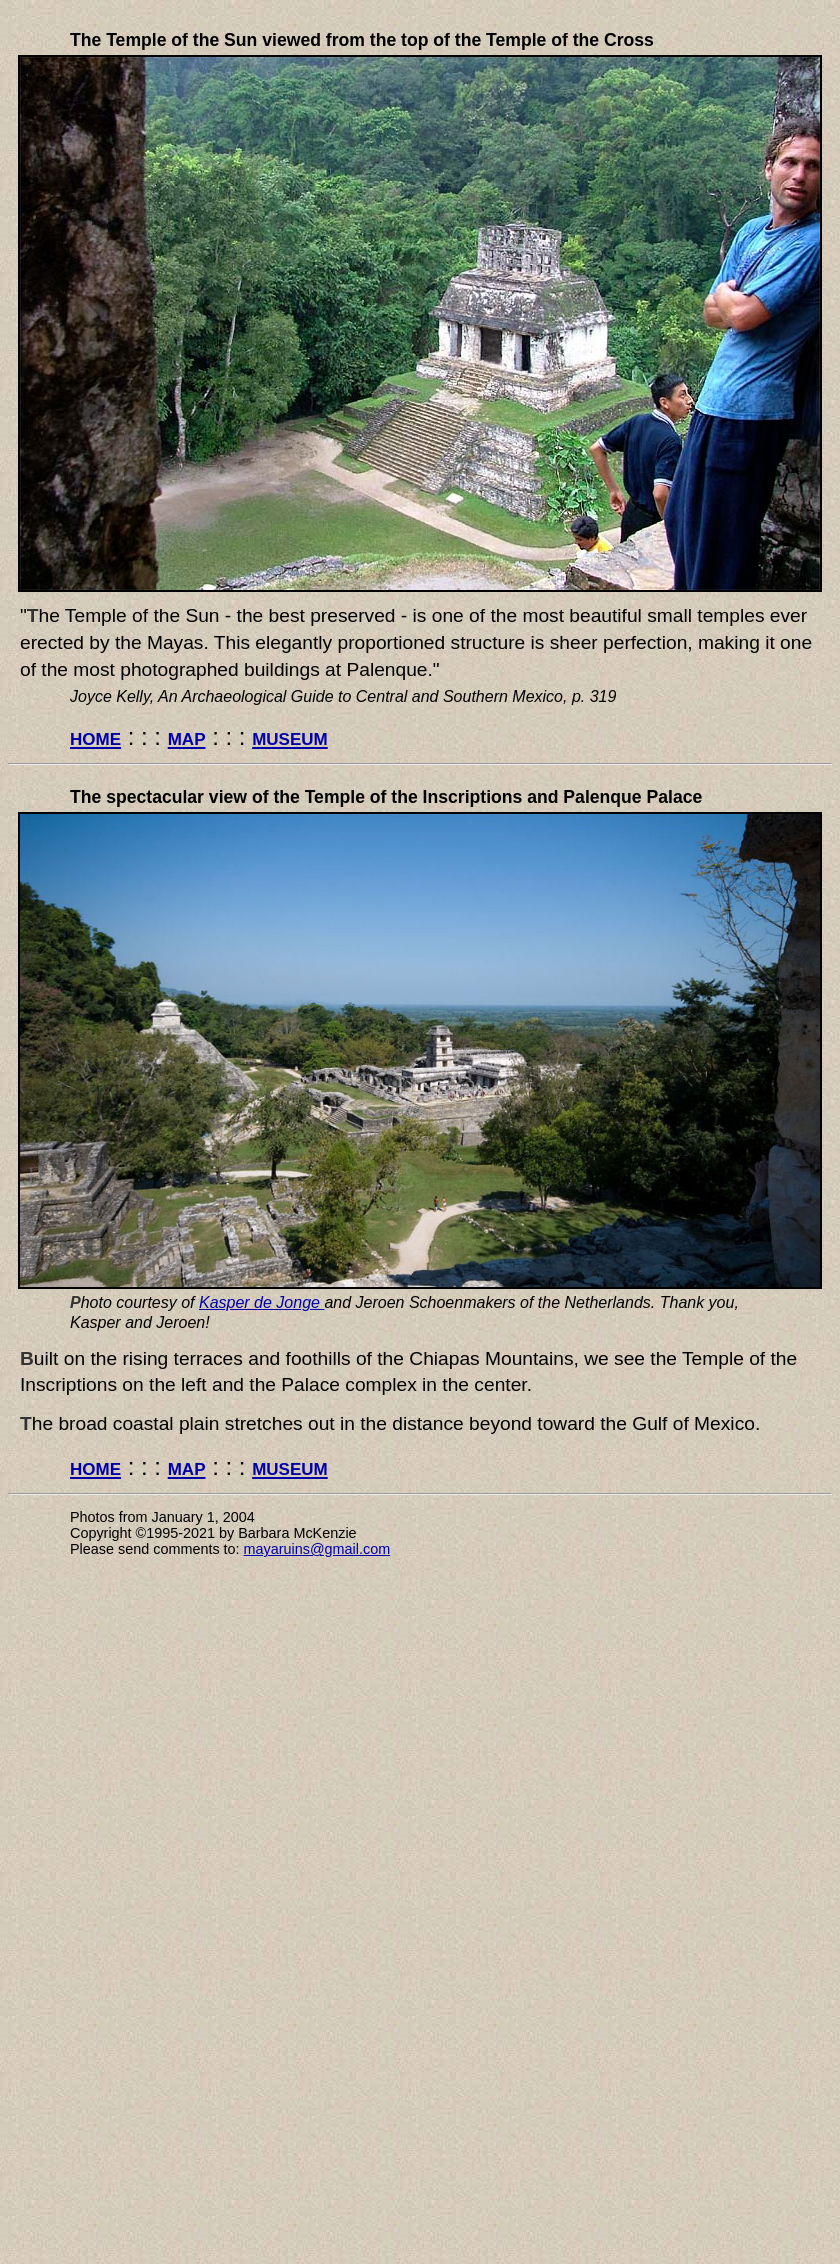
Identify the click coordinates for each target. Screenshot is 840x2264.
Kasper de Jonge (261, 1302)
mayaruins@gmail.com (317, 1549)
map (187, 736)
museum (290, 736)
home (95, 736)
